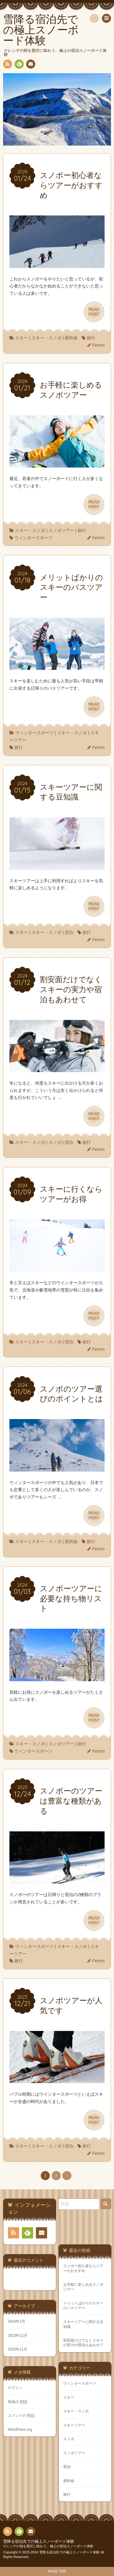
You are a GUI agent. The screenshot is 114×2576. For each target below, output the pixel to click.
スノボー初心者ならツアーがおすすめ (83, 2268)
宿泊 (69, 932)
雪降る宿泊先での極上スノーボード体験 (38, 2541)
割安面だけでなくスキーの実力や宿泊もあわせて (83, 2342)
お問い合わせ (30, 65)
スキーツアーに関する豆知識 (83, 2324)
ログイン (15, 2388)
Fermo (98, 345)
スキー (21, 337)
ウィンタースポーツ (33, 537)
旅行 (91, 337)
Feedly (19, 65)
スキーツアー (74, 2425)
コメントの (21, 2415)
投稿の (17, 2402)
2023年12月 (17, 2335)
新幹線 (71, 337)
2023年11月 (17, 2349)
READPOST (94, 312)
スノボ (55, 1142)
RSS (7, 65)
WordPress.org (20, 2429)
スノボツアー (61, 530)
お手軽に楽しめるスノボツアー (83, 2286)
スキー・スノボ (46, 337)
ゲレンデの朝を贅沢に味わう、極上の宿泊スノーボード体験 (48, 2546)
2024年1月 (16, 2321)
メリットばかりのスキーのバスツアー (83, 2305)
